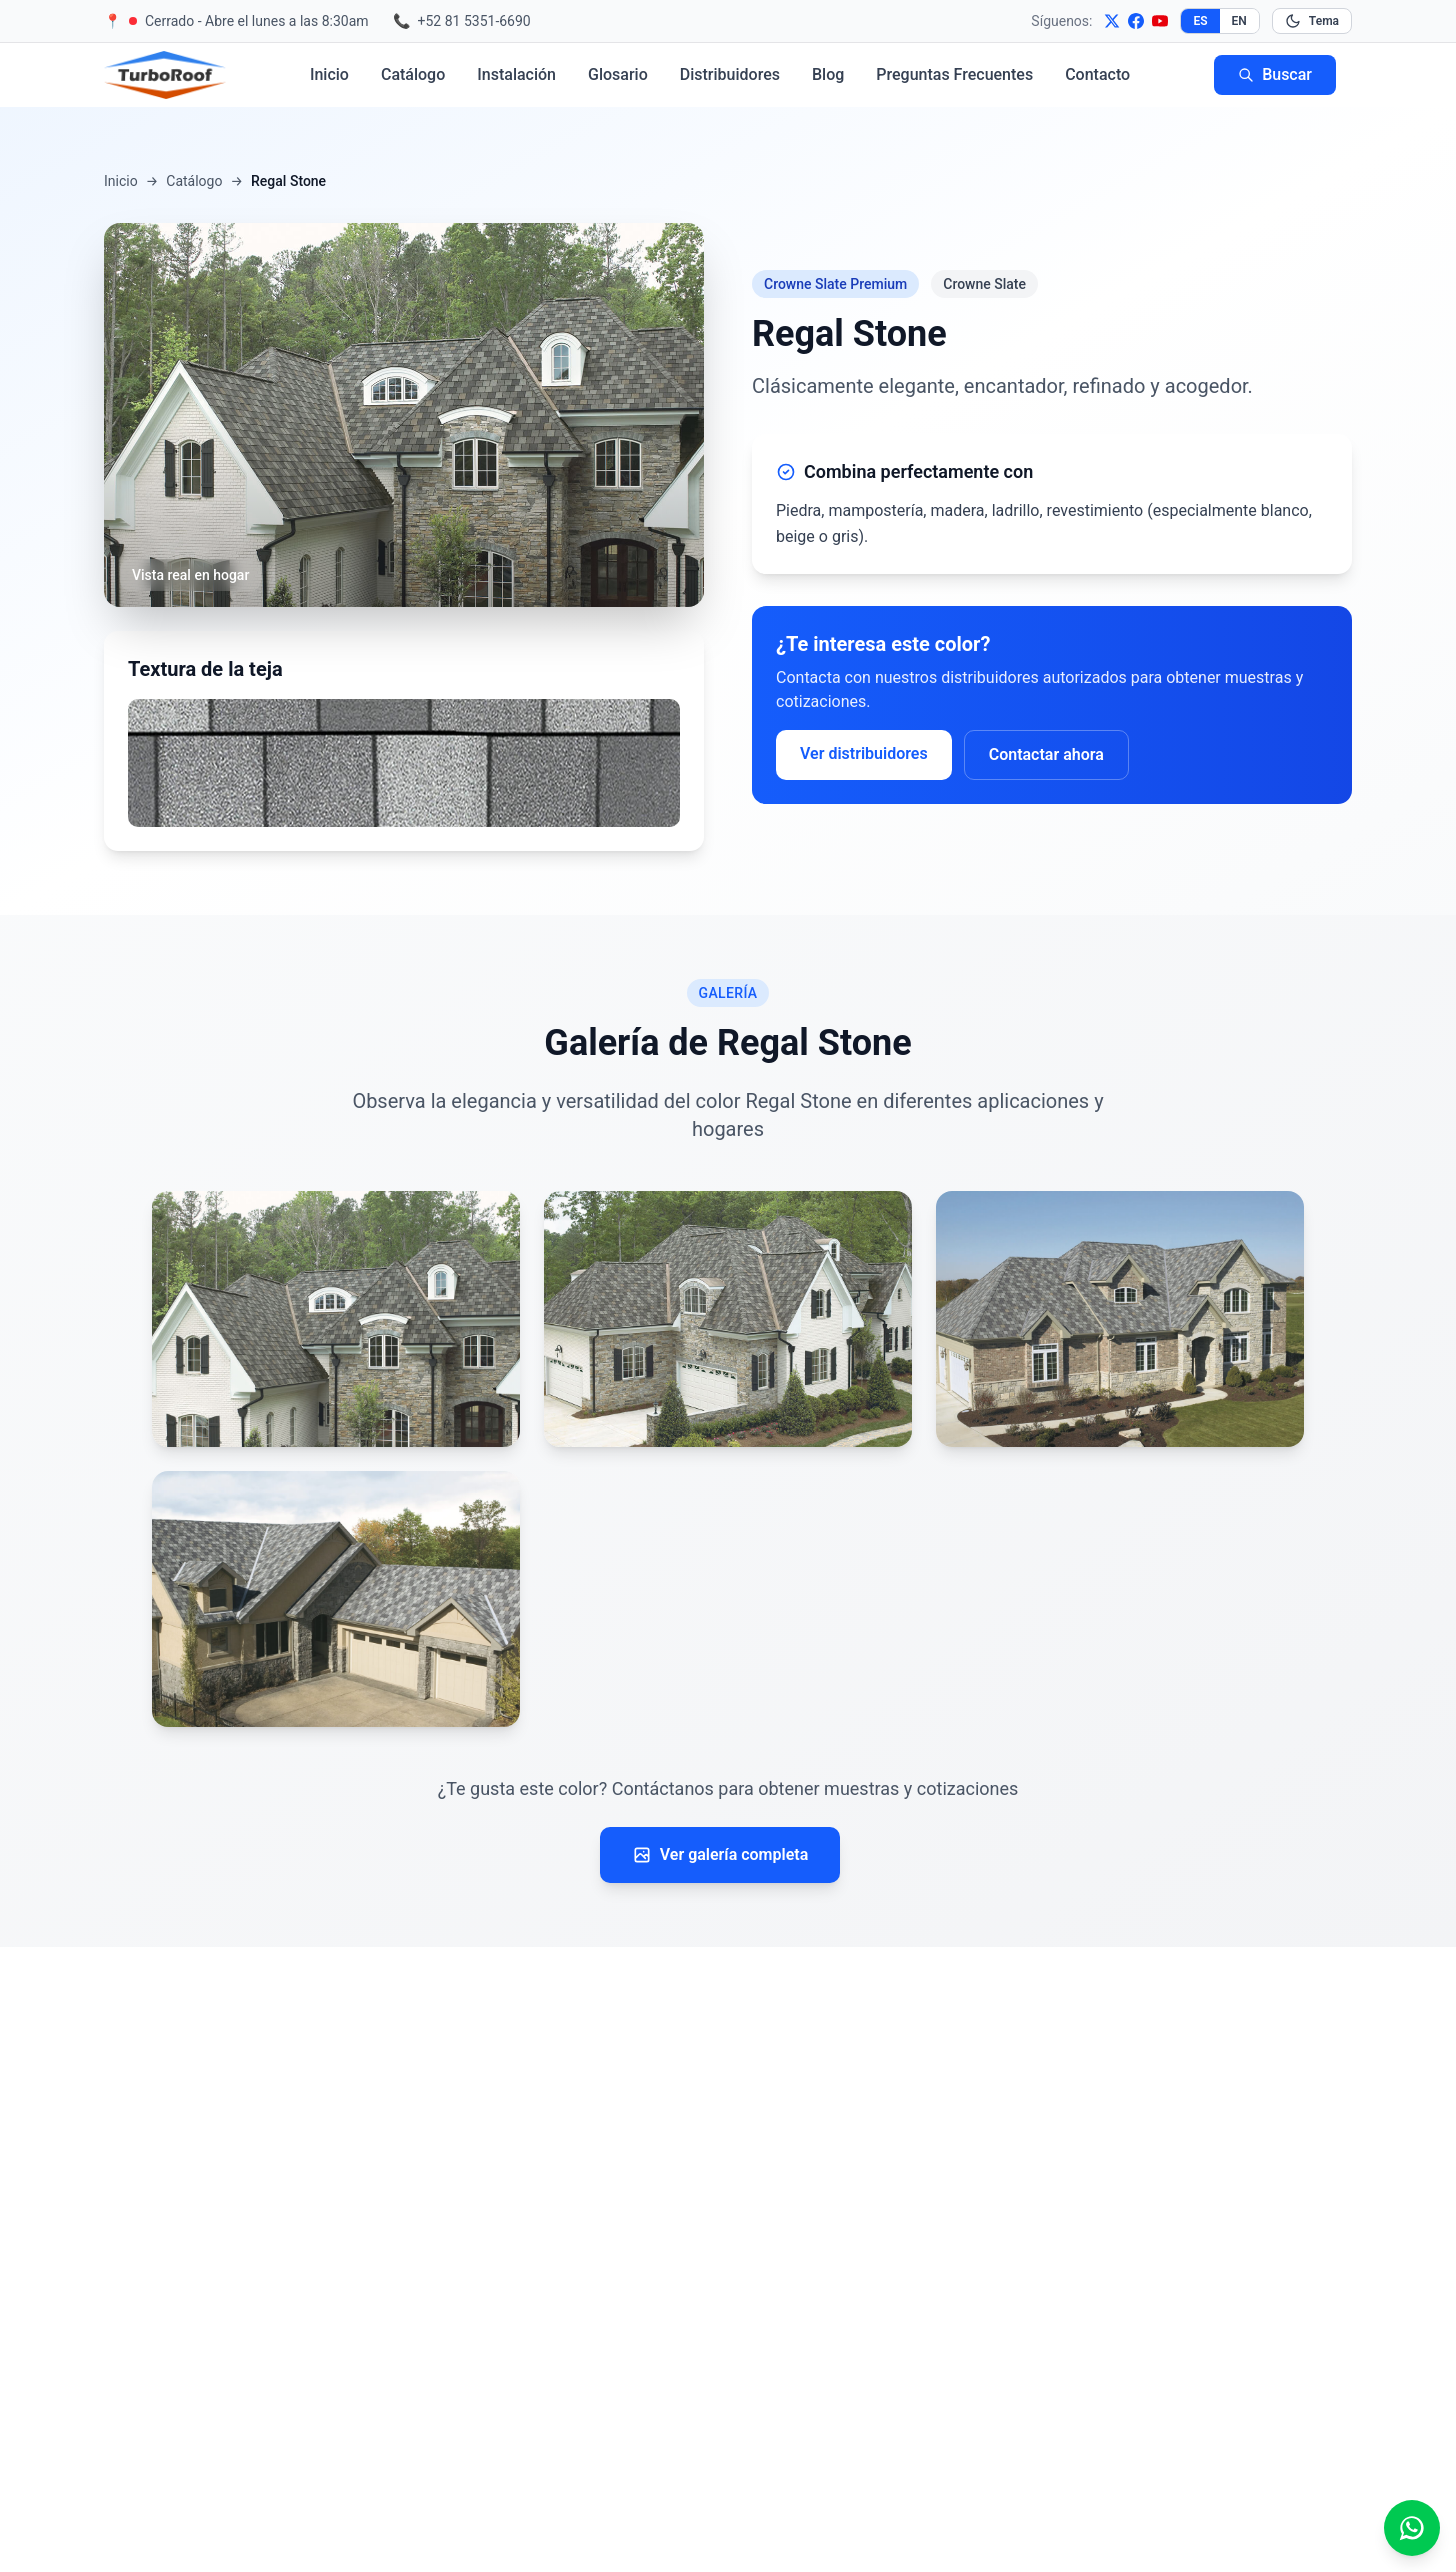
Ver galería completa (720, 1855)
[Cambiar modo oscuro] (1312, 21)
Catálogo (413, 74)
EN (1239, 21)
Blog (828, 74)
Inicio (329, 74)
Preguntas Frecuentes (954, 74)
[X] (1112, 21)
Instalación (516, 74)
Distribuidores (730, 74)
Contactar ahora (1046, 754)
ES (1200, 21)
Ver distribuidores (864, 753)
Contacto (1097, 74)
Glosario (618, 74)
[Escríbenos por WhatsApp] (1412, 2528)
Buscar (1275, 74)
